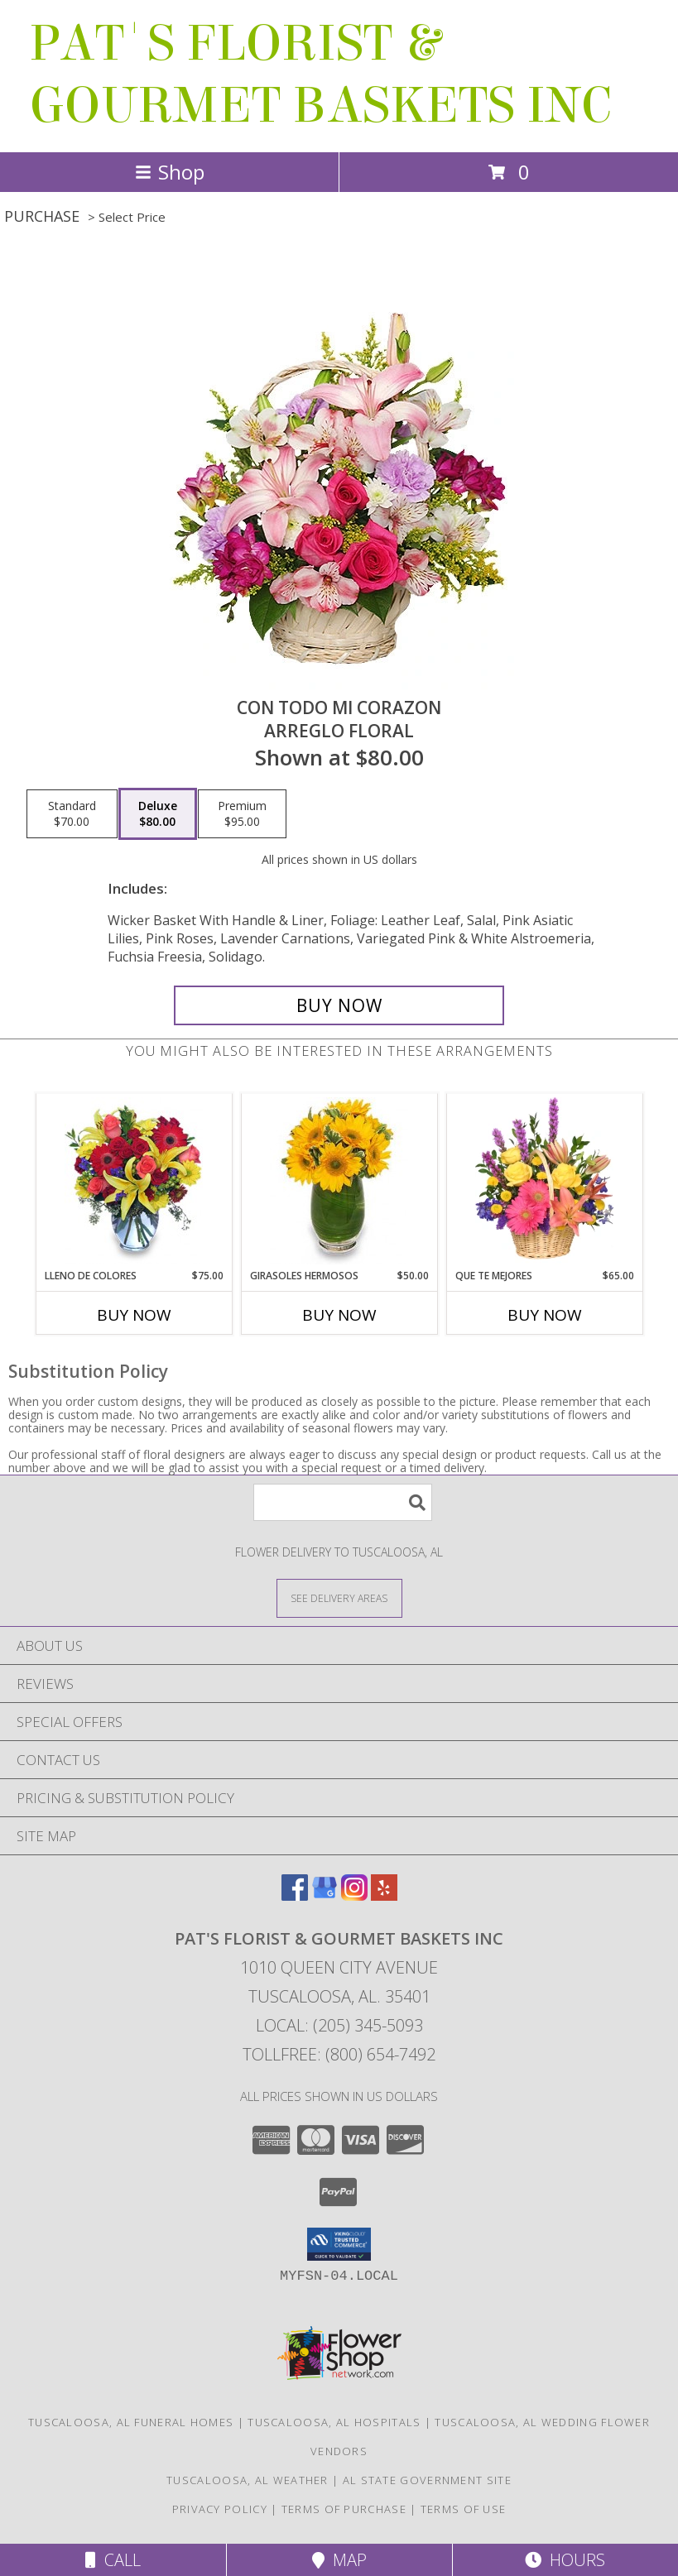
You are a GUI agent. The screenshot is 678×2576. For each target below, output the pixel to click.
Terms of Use (464, 2509)
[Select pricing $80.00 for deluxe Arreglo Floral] (158, 814)
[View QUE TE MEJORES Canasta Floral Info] (544, 1180)
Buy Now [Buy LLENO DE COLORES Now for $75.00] (134, 1315)
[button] (339, 2244)
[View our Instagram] (354, 1895)
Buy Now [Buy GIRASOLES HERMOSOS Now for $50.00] (339, 1315)
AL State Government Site (427, 2480)
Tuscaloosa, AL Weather (247, 2480)
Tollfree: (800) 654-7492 (339, 2054)
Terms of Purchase (343, 2509)
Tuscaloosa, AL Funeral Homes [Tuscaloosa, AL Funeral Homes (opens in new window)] (130, 2422)
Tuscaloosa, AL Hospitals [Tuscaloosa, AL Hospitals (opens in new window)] (334, 2422)
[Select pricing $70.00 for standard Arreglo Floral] (72, 814)
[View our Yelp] (384, 1895)
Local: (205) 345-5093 (339, 2025)
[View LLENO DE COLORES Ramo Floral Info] (134, 1180)
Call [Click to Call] (113, 2560)
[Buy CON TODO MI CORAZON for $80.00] (339, 1005)
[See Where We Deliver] (339, 1597)
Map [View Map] (339, 2560)
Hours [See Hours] (565, 2560)
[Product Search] (342, 1502)
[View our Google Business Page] (324, 1895)
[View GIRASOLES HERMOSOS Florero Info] (339, 1180)
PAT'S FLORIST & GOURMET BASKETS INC (320, 74)
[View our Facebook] (294, 1895)
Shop (169, 171)
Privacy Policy (219, 2509)
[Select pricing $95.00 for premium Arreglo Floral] (242, 814)
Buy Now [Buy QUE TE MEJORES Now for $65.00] (544, 1315)
